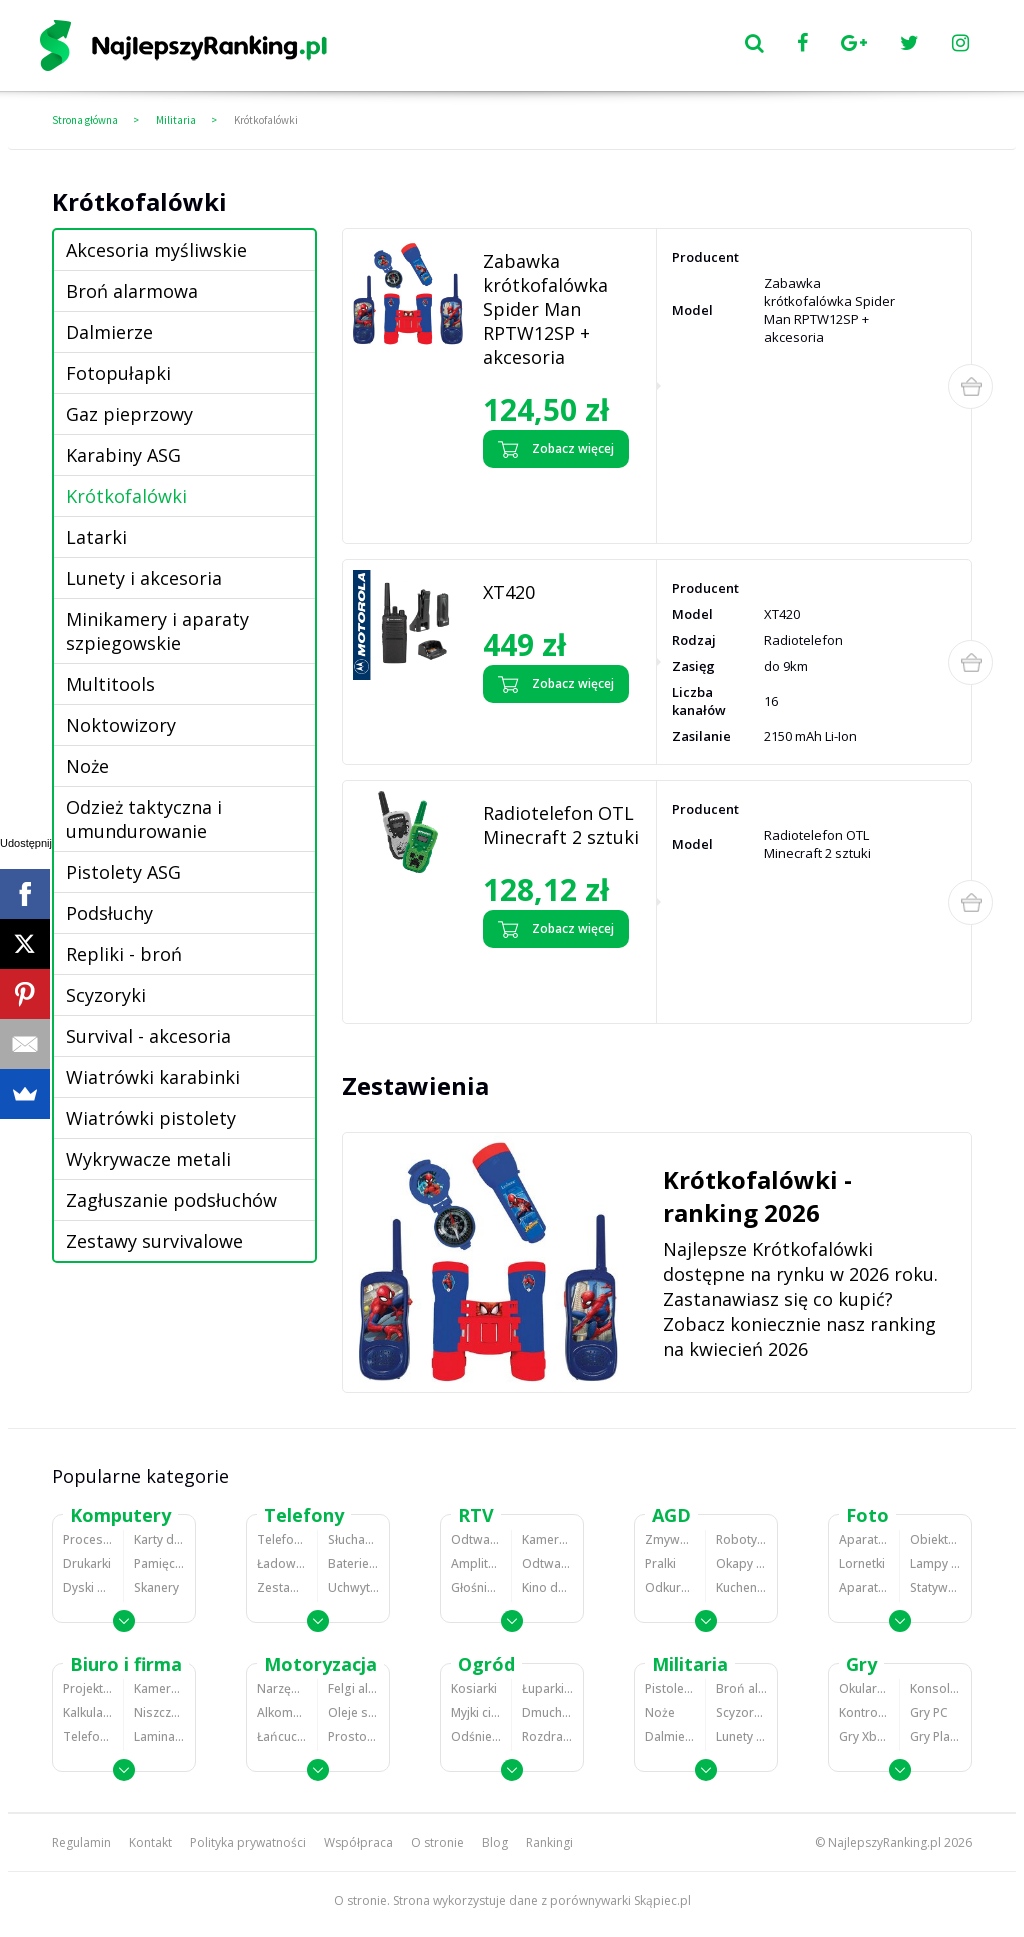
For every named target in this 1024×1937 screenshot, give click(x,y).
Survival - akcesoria (148, 1036)
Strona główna (85, 120)
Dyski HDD (88, 1587)
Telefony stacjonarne (88, 1736)
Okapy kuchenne (741, 1563)
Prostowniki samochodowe (353, 1736)
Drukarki (87, 1563)
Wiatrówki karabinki (153, 1077)
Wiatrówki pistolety (151, 1118)
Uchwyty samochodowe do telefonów (353, 1587)
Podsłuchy (109, 913)
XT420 (509, 592)
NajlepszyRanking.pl (884, 1842)
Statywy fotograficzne (935, 1587)
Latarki (96, 537)
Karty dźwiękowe (159, 1539)
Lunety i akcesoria (144, 578)
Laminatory (159, 1736)
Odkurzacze (670, 1587)
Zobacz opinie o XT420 (545, 720)
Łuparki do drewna (547, 1688)
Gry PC (929, 1712)
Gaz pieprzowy (129, 414)
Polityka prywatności (248, 1842)
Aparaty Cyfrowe (864, 1539)
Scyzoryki (106, 995)
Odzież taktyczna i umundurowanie (144, 819)
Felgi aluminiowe (353, 1688)
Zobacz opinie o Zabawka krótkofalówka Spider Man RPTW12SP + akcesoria (555, 500)
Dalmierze (109, 332)
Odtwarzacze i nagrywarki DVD (547, 1563)
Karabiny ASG (123, 455)
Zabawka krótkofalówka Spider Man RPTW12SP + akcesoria (545, 309)
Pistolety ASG (123, 872)
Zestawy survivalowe (154, 1241)
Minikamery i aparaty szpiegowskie (157, 631)
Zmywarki (670, 1539)
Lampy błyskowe (935, 1563)
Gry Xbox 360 (864, 1736)
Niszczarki (159, 1712)
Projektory (88, 1688)
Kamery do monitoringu (159, 1688)
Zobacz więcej (556, 449)
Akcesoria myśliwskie (156, 250)
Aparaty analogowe (864, 1587)
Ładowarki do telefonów (282, 1563)
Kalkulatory (88, 1712)
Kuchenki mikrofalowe (741, 1587)
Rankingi (549, 1842)
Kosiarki (474, 1688)
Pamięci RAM (159, 1563)
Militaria (176, 120)
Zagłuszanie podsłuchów (171, 1200)
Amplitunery (476, 1563)
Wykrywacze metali (148, 1159)
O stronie (437, 1842)
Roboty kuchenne (741, 1539)
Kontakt (150, 1842)
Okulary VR (864, 1688)
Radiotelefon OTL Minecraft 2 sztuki (561, 825)
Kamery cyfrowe (547, 1539)
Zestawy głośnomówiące (282, 1587)
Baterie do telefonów (353, 1563)
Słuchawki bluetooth (353, 1539)
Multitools (110, 684)
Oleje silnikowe (353, 1712)
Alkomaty (282, 1712)
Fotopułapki (118, 373)
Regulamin (81, 1842)
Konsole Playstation (935, 1688)
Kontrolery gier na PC (864, 1712)
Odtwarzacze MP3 (476, 1539)
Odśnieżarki (476, 1736)
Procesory (88, 1539)
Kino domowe (547, 1587)
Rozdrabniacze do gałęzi (547, 1736)
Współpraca (358, 1842)
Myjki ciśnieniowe (476, 1712)
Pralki (660, 1563)
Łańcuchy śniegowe (282, 1736)
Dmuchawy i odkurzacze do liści (547, 1712)
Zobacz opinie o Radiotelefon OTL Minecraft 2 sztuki (559, 980)
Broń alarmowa (132, 291)
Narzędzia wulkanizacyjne (282, 1688)
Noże (87, 766)
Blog (495, 1842)
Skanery (156, 1587)
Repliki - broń (124, 954)
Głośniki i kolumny (476, 1587)
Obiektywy (935, 1539)
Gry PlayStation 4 (935, 1736)
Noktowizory (121, 725)
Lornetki (862, 1563)
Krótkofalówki (266, 120)
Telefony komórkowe (282, 1539)
